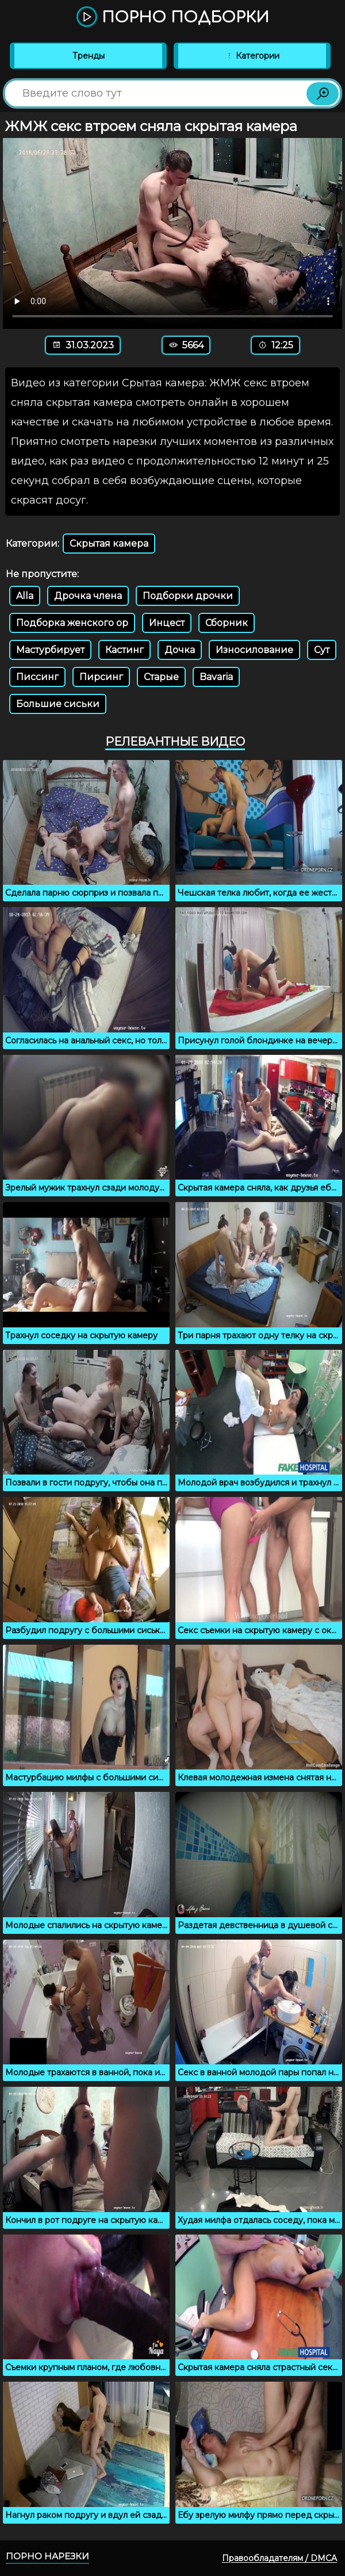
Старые (161, 676)
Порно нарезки (47, 2556)
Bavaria (216, 676)
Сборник (226, 622)
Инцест (167, 622)
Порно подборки (172, 17)
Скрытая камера (109, 543)
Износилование (254, 649)
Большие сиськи (57, 703)
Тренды (88, 56)
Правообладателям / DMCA (279, 2558)
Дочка (179, 649)
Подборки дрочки (188, 595)
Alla (24, 595)
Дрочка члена (88, 595)
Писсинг (37, 676)
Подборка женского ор (72, 622)
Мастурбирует (50, 649)
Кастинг (124, 649)
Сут (321, 649)
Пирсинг (101, 676)
